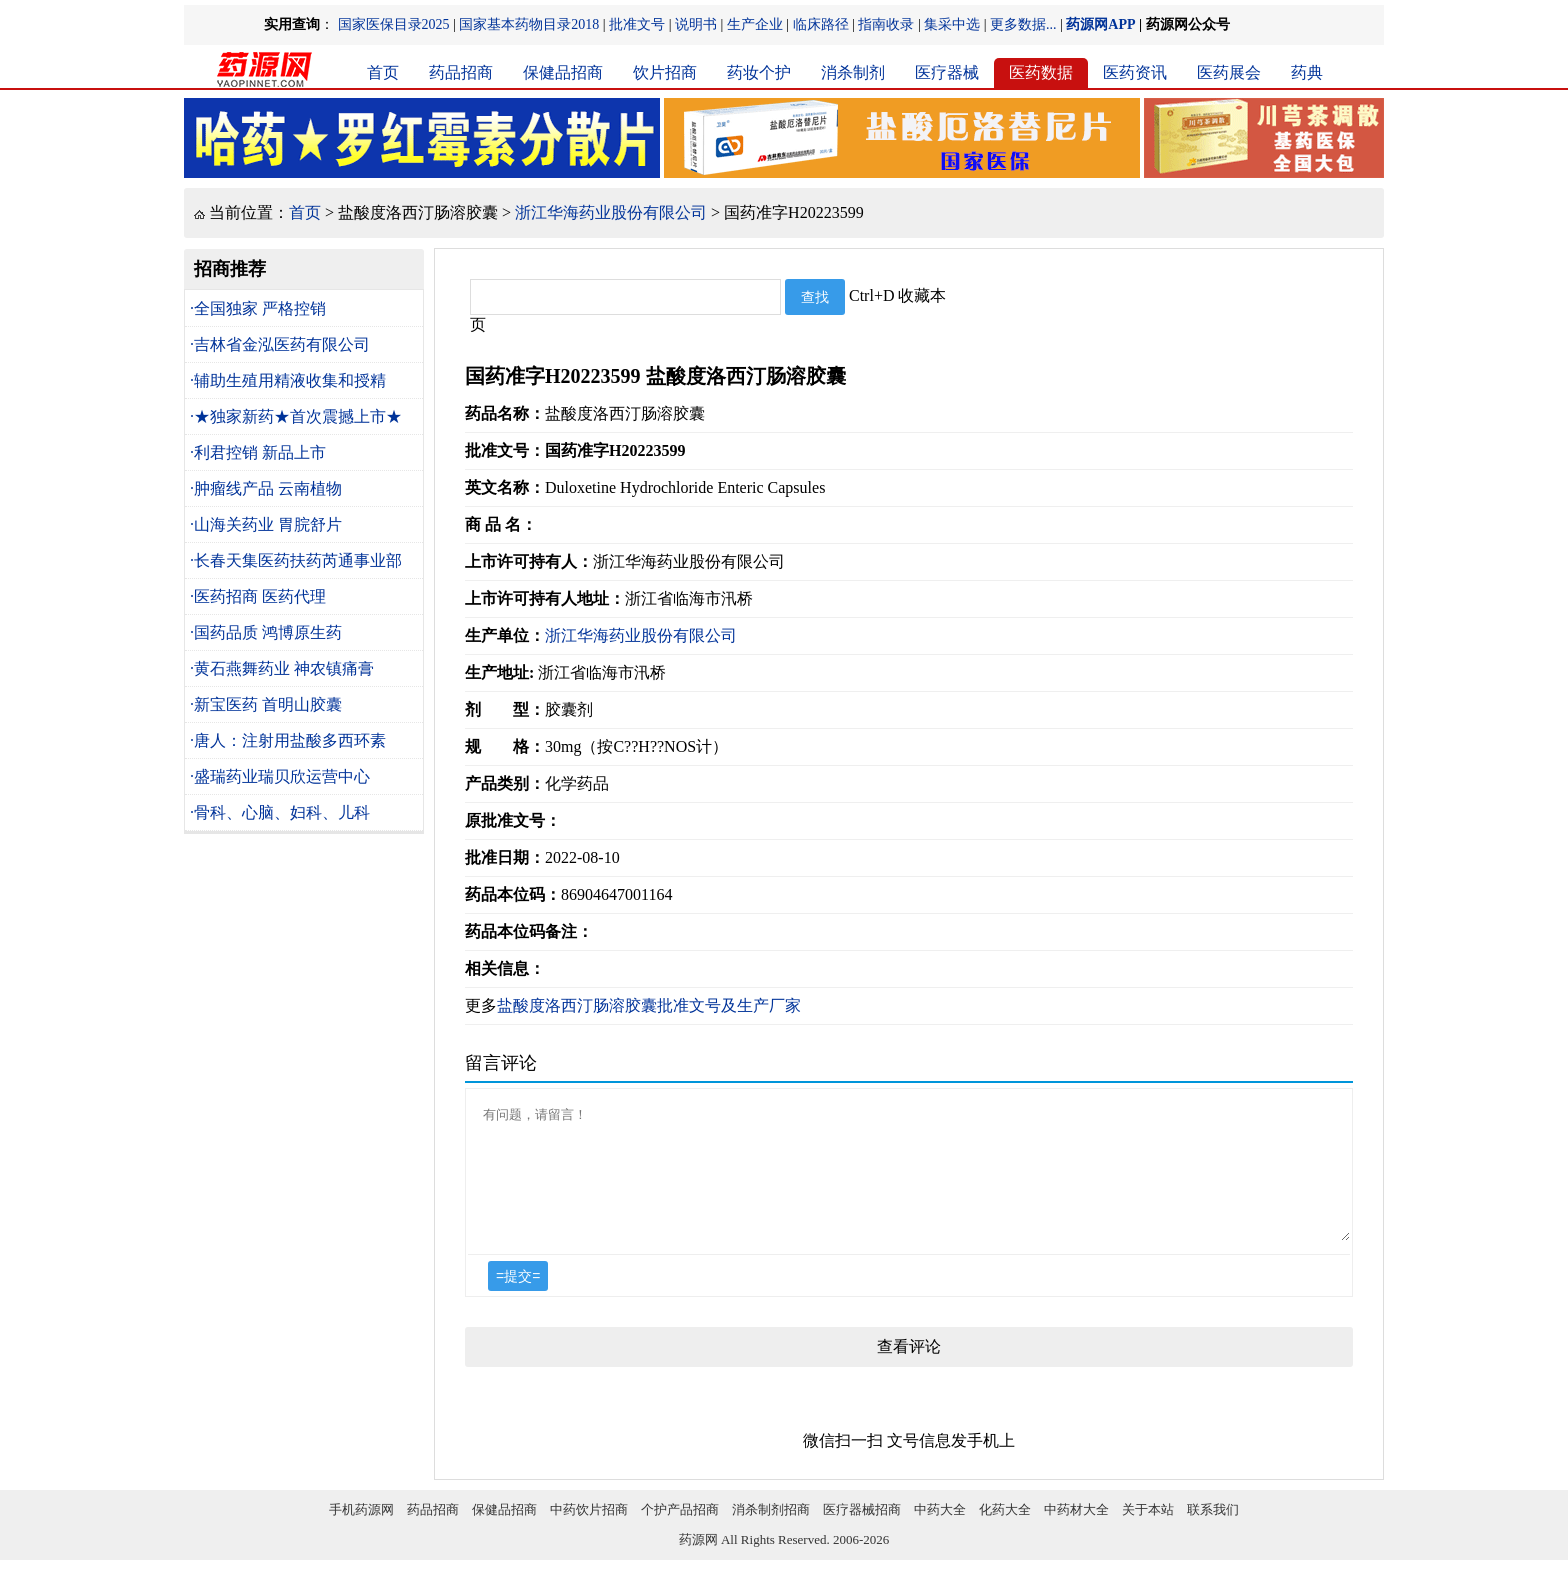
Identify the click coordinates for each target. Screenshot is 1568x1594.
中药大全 (940, 1533)
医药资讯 (1135, 72)
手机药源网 (361, 1533)
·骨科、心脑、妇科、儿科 (280, 812)
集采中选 (952, 24)
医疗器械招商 (862, 1533)
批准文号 (637, 24)
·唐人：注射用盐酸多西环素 (288, 740)
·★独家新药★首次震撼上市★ (296, 416)
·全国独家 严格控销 (258, 308)
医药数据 (1041, 72)
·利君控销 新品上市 (258, 452)
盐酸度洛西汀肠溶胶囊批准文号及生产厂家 (649, 1005)
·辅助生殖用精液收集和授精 (288, 380)
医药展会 (1229, 72)
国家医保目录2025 (394, 24)
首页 (383, 72)
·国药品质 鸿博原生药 (266, 632)
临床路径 (821, 24)
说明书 (696, 24)
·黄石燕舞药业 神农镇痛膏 (282, 668)
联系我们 (1213, 1533)
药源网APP (1100, 24)
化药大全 (1005, 1533)
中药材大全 (1076, 1533)
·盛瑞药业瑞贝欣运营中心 (280, 776)
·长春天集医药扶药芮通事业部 (296, 560)
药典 (1307, 72)
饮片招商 (665, 72)
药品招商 (461, 72)
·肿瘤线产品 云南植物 (266, 488)
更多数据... (1023, 24)
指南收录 (886, 24)
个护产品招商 (680, 1533)
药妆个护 (759, 72)
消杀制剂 (853, 72)
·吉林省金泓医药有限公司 (280, 344)
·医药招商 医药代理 (258, 596)
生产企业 (755, 24)
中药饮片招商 (589, 1533)
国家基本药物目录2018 (529, 24)
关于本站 (1148, 1533)
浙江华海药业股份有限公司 (611, 212)
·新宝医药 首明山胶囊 (266, 704)
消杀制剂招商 (771, 1533)
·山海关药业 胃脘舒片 (266, 524)
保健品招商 (563, 72)
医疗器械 (947, 72)
